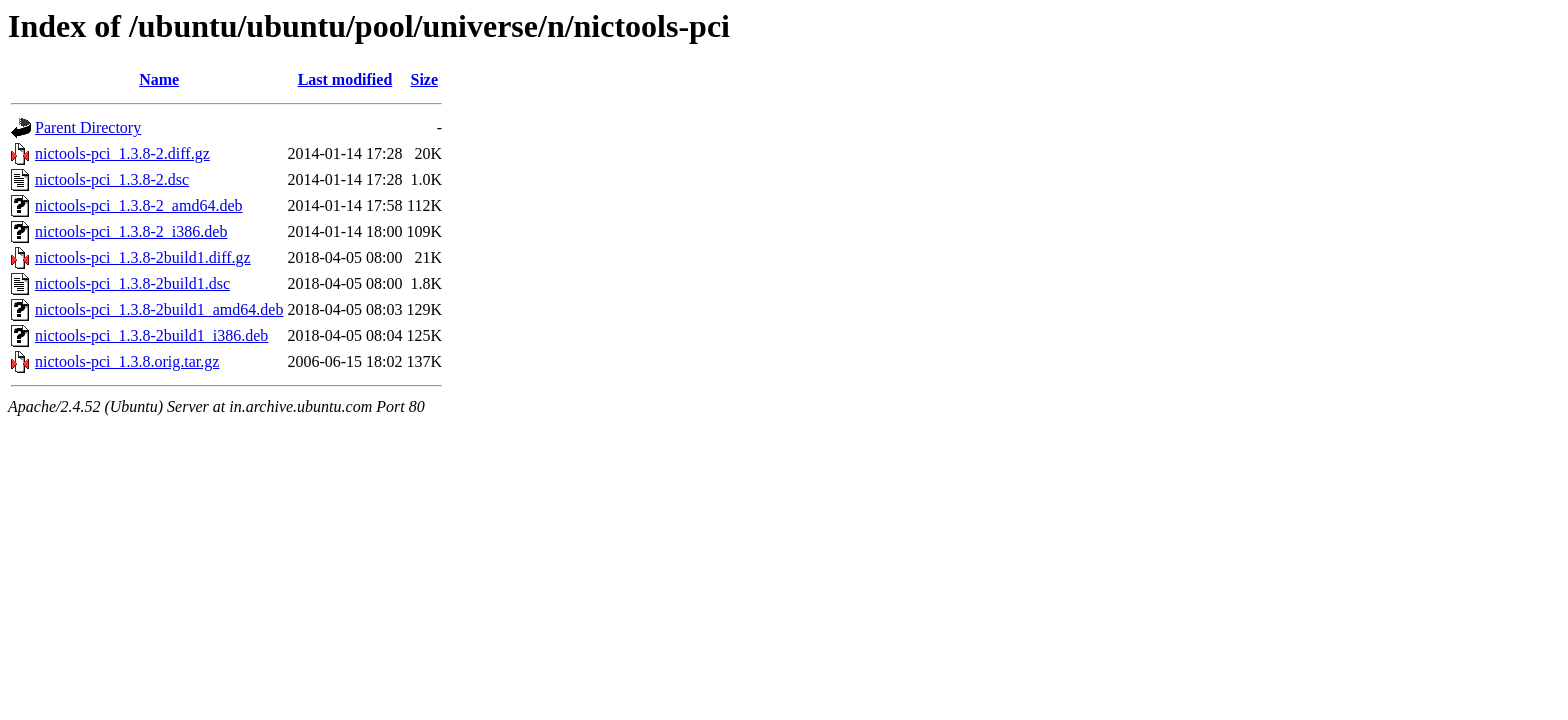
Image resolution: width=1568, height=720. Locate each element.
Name (159, 79)
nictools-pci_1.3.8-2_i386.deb (131, 231)
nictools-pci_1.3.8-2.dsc (112, 179)
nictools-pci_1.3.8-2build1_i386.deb (151, 335)
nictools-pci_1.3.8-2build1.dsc (132, 283)
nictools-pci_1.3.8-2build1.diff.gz (143, 257)
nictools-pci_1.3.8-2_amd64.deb (139, 205)
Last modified (345, 79)
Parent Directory (88, 127)
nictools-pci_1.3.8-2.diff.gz (122, 153)
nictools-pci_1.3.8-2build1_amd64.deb (159, 309)
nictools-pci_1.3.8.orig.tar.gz (127, 361)
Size (425, 79)
